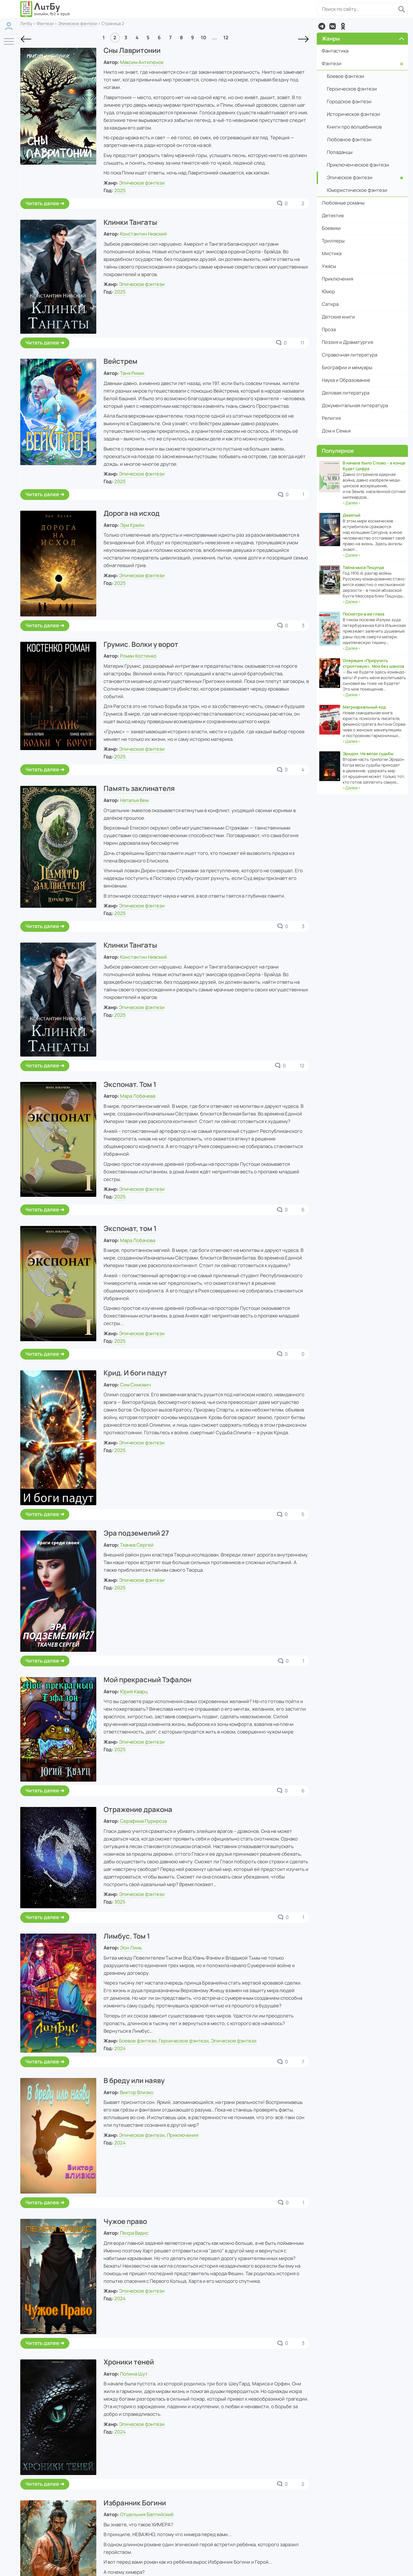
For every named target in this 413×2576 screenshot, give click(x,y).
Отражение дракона (138, 1809)
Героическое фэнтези (184, 2040)
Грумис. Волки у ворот (141, 644)
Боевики (331, 228)
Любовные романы (343, 202)
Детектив (333, 215)
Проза (329, 329)
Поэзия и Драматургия (347, 342)
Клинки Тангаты (130, 222)
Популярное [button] (338, 450)
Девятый (351, 515)
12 (225, 37)
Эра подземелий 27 (136, 1533)
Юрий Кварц (134, 1691)
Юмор (328, 291)
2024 (120, 2048)
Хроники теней (129, 2362)
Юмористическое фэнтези (357, 190)
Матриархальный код (364, 707)
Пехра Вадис (134, 2233)
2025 (120, 190)
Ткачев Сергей (137, 1545)
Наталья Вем (134, 800)
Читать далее (42, 203)
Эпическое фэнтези (77, 23)
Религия (331, 418)
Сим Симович (135, 1384)
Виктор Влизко (136, 2092)
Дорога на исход (132, 513)
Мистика (331, 253)
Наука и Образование (346, 380)
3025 (119, 1901)
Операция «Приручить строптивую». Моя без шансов (373, 663)
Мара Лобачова (137, 1240)
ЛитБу (26, 23)
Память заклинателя (139, 788)
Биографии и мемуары (347, 367)
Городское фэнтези (349, 101)
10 (203, 37)
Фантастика (335, 50)
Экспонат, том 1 (130, 1228)
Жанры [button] (363, 38)
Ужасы (329, 266)
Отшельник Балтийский (147, 2514)
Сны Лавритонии (132, 50)
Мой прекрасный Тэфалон (147, 1679)
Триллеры (333, 240)
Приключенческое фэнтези (358, 164)
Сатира (330, 304)
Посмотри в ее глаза (363, 614)
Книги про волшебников (354, 126)
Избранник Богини (135, 2503)
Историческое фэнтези (353, 114)
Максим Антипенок (141, 62)
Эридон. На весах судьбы (368, 753)
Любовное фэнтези (349, 139)
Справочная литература (349, 354)
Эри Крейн (132, 525)
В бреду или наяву (134, 2080)
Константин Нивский (143, 233)
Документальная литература (355, 405)
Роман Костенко (138, 656)
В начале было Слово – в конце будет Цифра (374, 465)
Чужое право (125, 2221)
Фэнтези (45, 23)
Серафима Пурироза (143, 1821)
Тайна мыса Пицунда (363, 567)
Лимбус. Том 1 (127, 1936)
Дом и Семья (336, 430)
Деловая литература (345, 392)
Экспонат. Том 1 (130, 1084)
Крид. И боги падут (135, 1373)
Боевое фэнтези (137, 2040)
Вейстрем (120, 361)
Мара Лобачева (137, 1096)
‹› (351, 503)
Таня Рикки (132, 373)
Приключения (182, 2135)
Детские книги (338, 316)
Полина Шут (134, 2374)
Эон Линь (131, 1947)
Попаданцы (340, 152)
